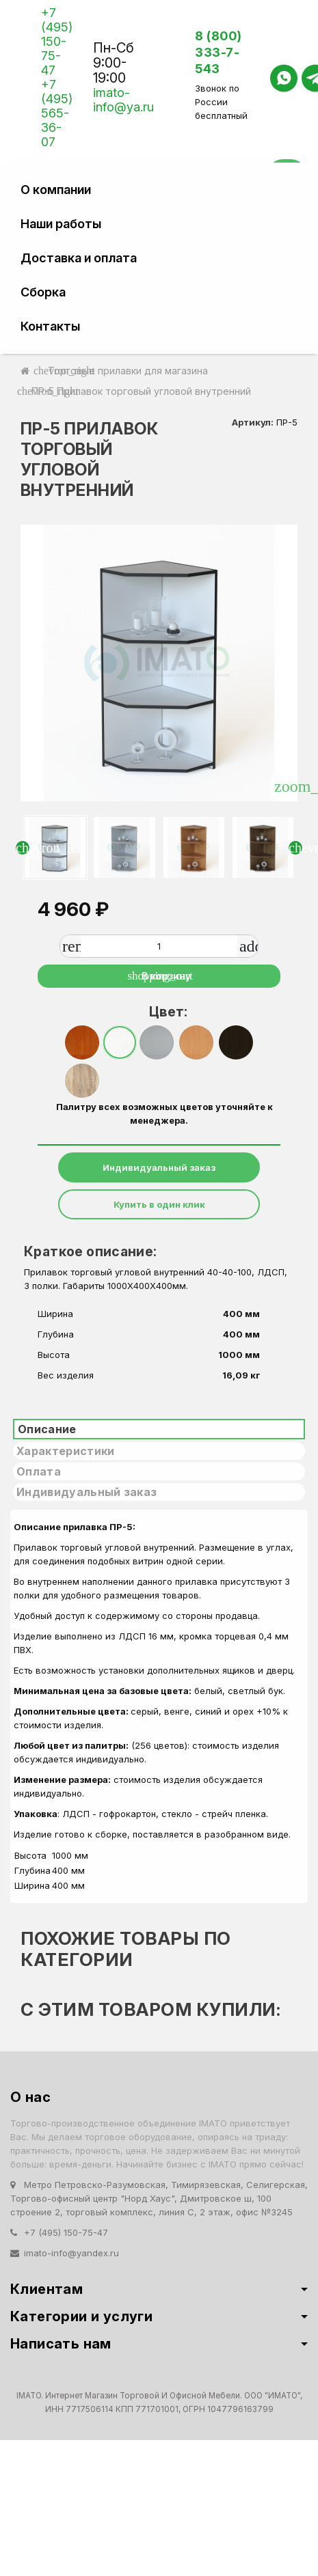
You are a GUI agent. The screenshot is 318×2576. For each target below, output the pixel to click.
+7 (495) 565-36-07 (56, 113)
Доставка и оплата (79, 258)
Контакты (50, 326)
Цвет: (164, 1011)
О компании (56, 189)
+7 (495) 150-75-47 (56, 41)
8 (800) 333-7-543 (218, 52)
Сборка (43, 292)
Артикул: (253, 422)
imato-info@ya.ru (123, 99)
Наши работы (61, 224)
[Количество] (159, 946)
